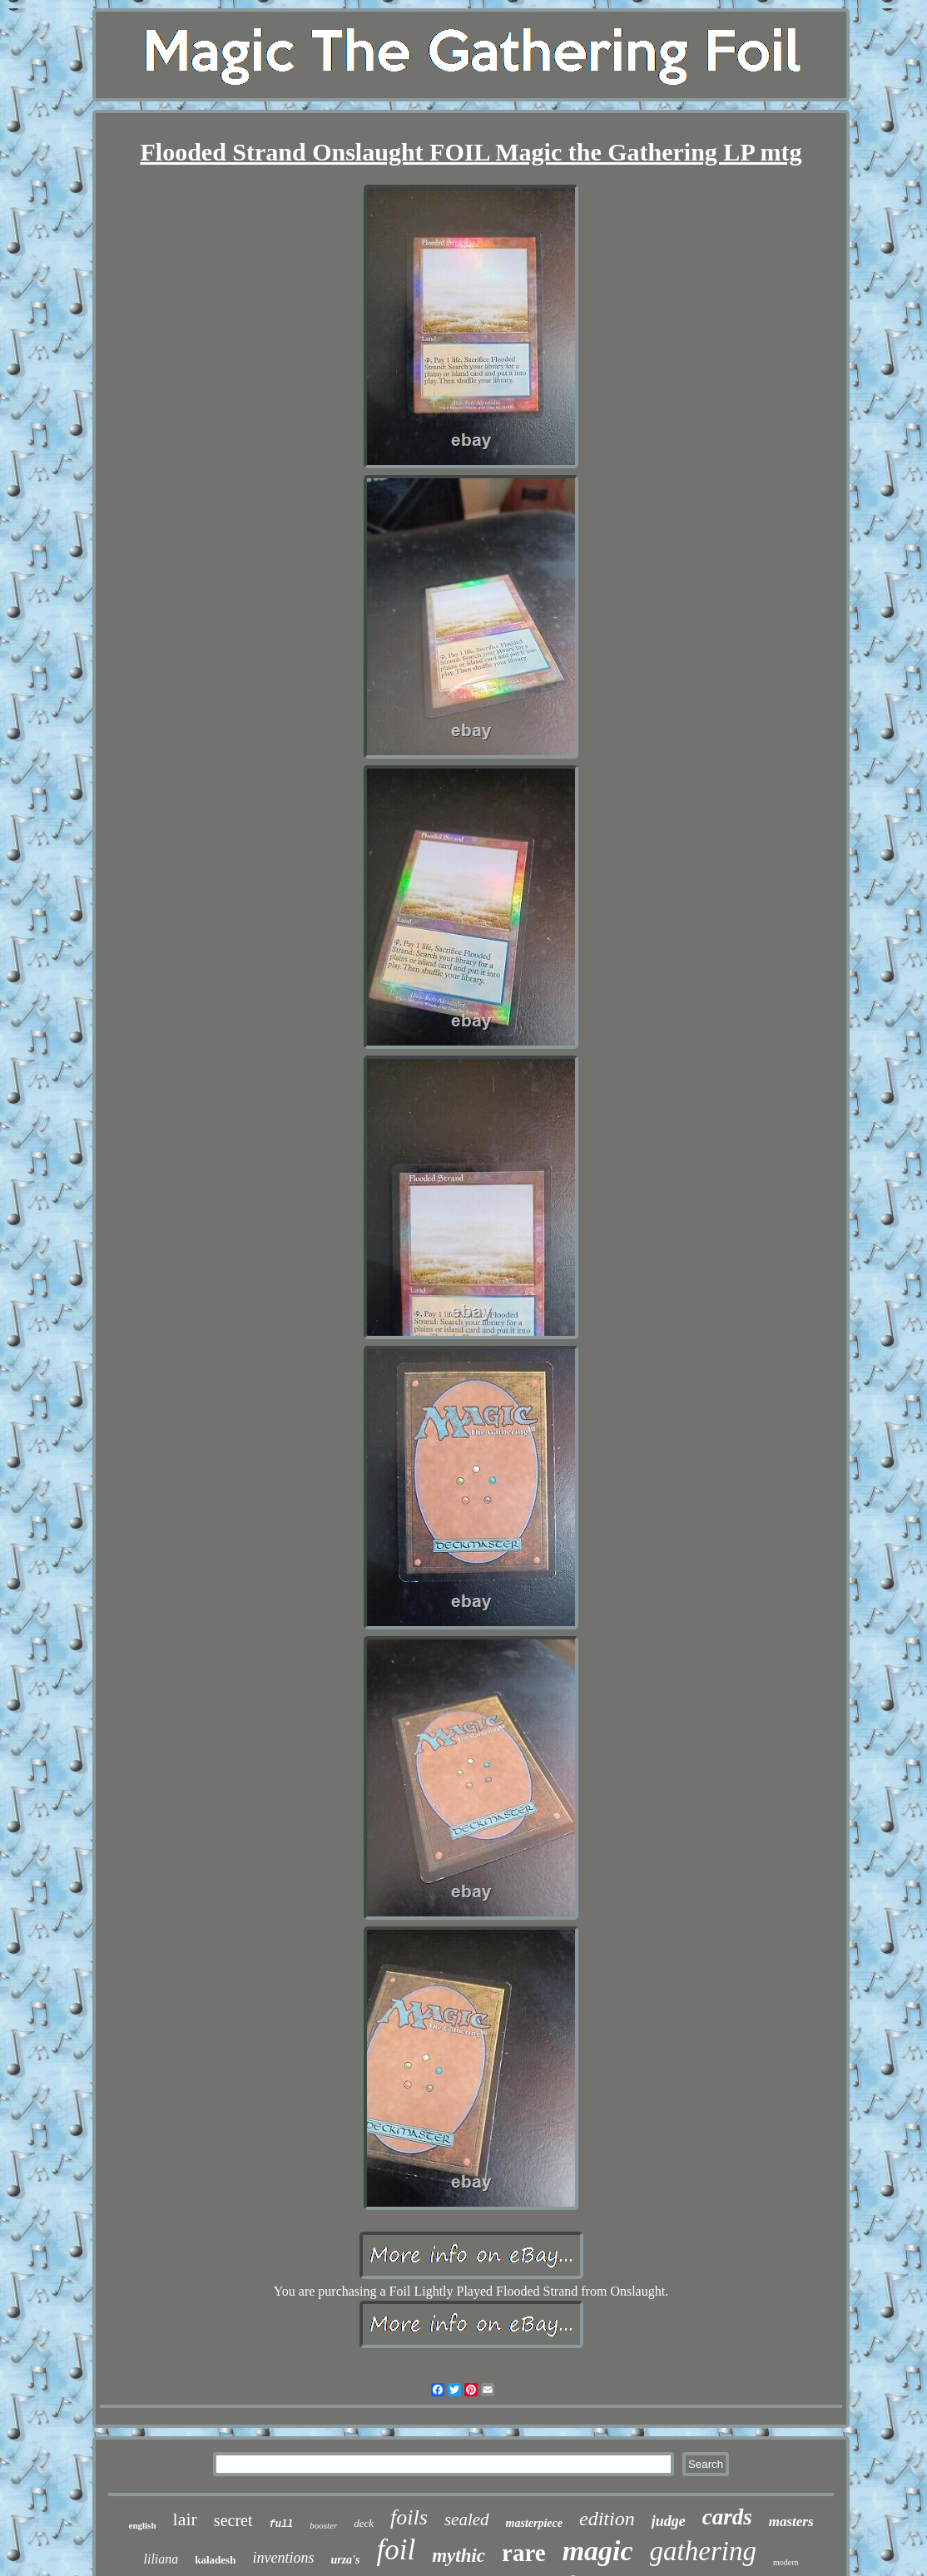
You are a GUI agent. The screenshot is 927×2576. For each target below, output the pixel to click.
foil (395, 2550)
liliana (161, 2559)
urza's (344, 2560)
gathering (703, 2551)
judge (669, 2521)
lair (185, 2519)
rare (524, 2552)
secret (233, 2520)
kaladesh (215, 2560)
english (142, 2525)
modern (786, 2562)
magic (598, 2550)
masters (791, 2521)
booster (323, 2525)
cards (727, 2516)
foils (409, 2517)
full (281, 2524)
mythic (458, 2555)
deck (364, 2523)
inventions (283, 2557)
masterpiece (534, 2523)
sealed (466, 2519)
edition (607, 2518)
